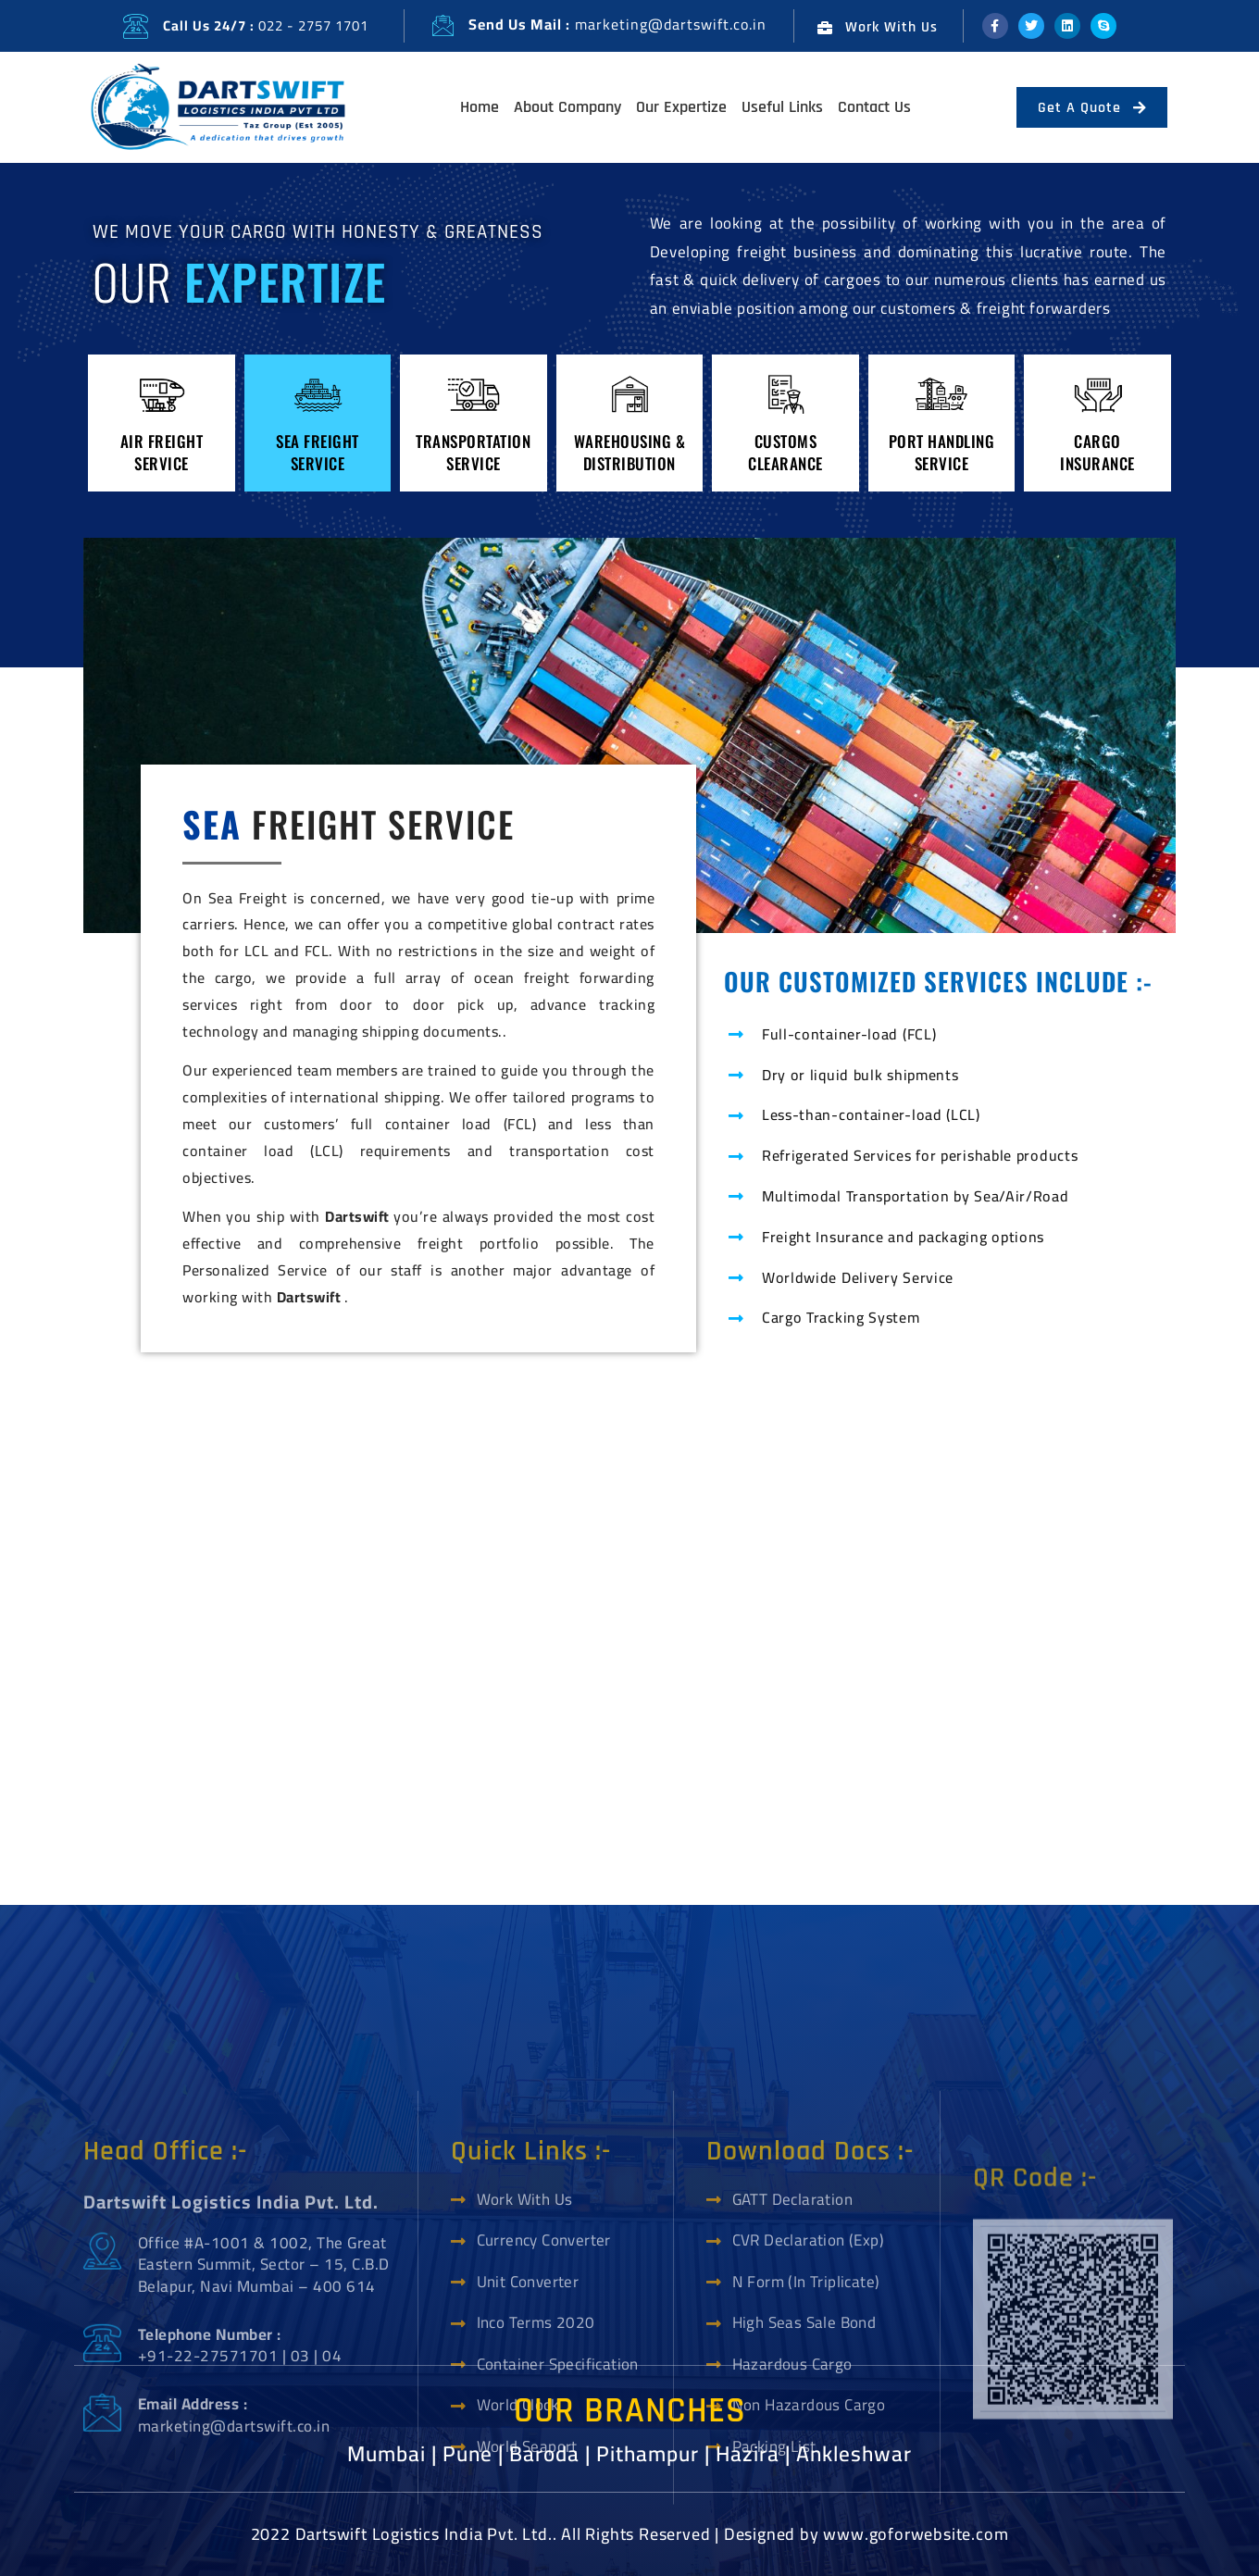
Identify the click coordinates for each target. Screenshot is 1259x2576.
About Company (567, 107)
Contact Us (874, 107)
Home (479, 107)
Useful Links (782, 107)
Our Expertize (681, 107)
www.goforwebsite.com (915, 2534)
